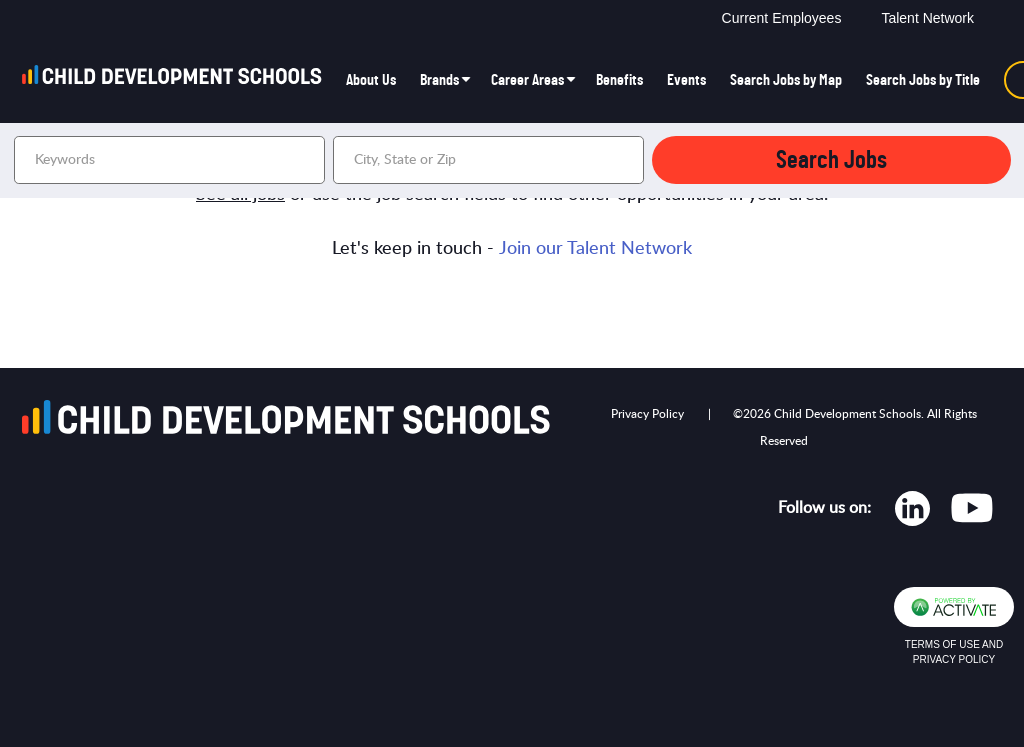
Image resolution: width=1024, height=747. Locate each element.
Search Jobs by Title (923, 80)
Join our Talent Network (595, 249)
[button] (626, 160)
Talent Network (927, 18)
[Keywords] (169, 160)
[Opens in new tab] (912, 513)
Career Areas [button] (527, 80)
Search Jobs (831, 160)
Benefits (619, 80)
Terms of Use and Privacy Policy (954, 652)
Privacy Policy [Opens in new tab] (647, 414)
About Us (371, 80)
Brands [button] (439, 80)
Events (686, 80)
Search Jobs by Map (786, 80)
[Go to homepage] (178, 80)
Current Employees (782, 18)
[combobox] (488, 160)
